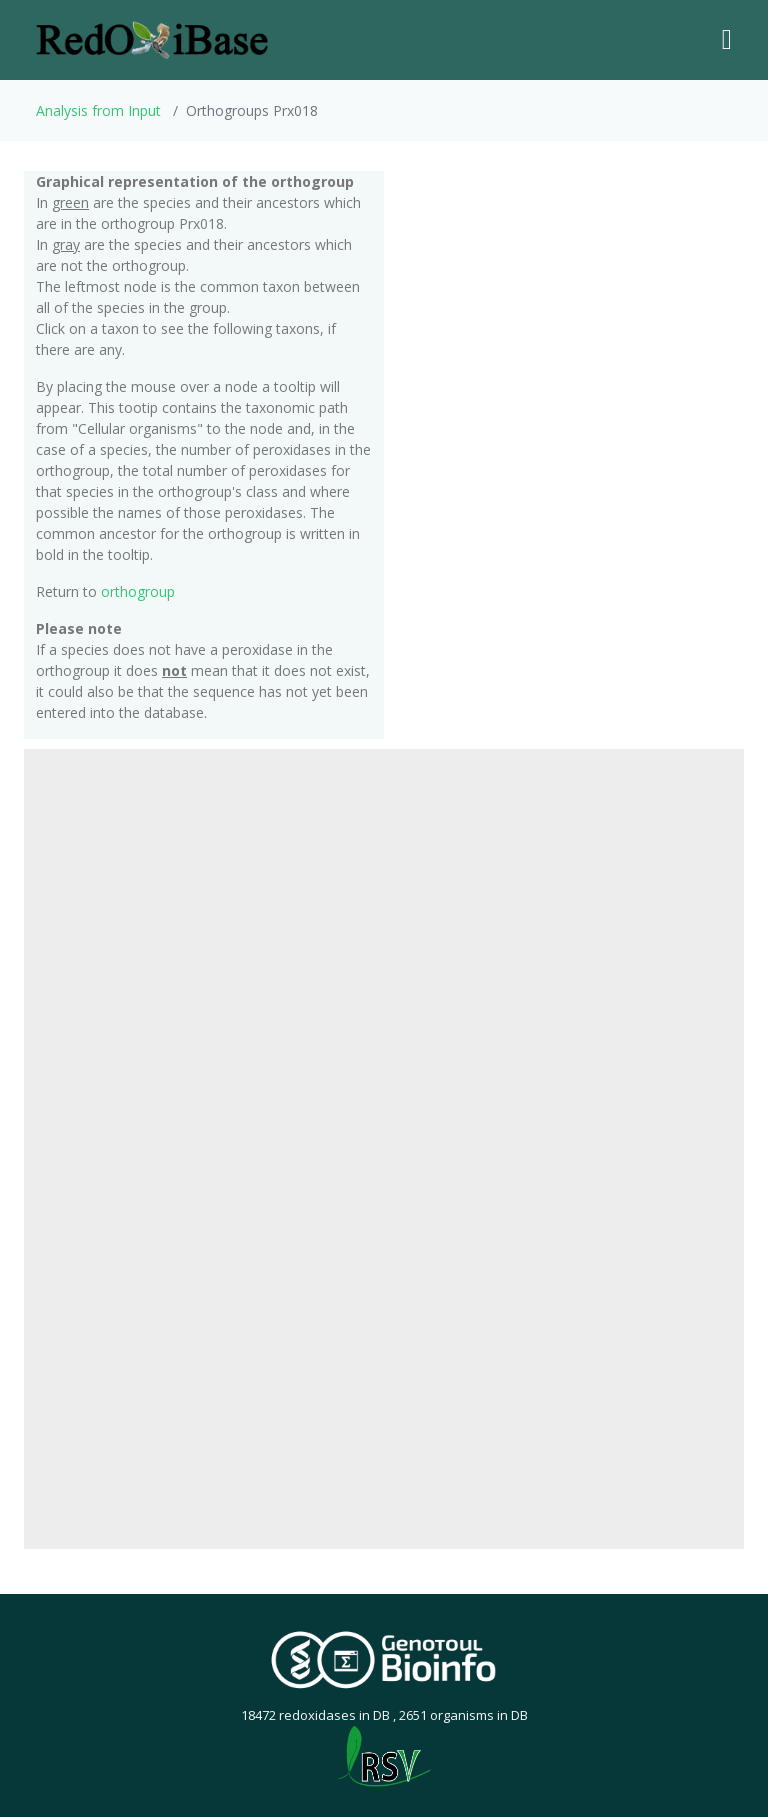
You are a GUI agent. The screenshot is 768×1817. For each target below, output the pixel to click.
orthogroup (138, 591)
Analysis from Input (98, 110)
